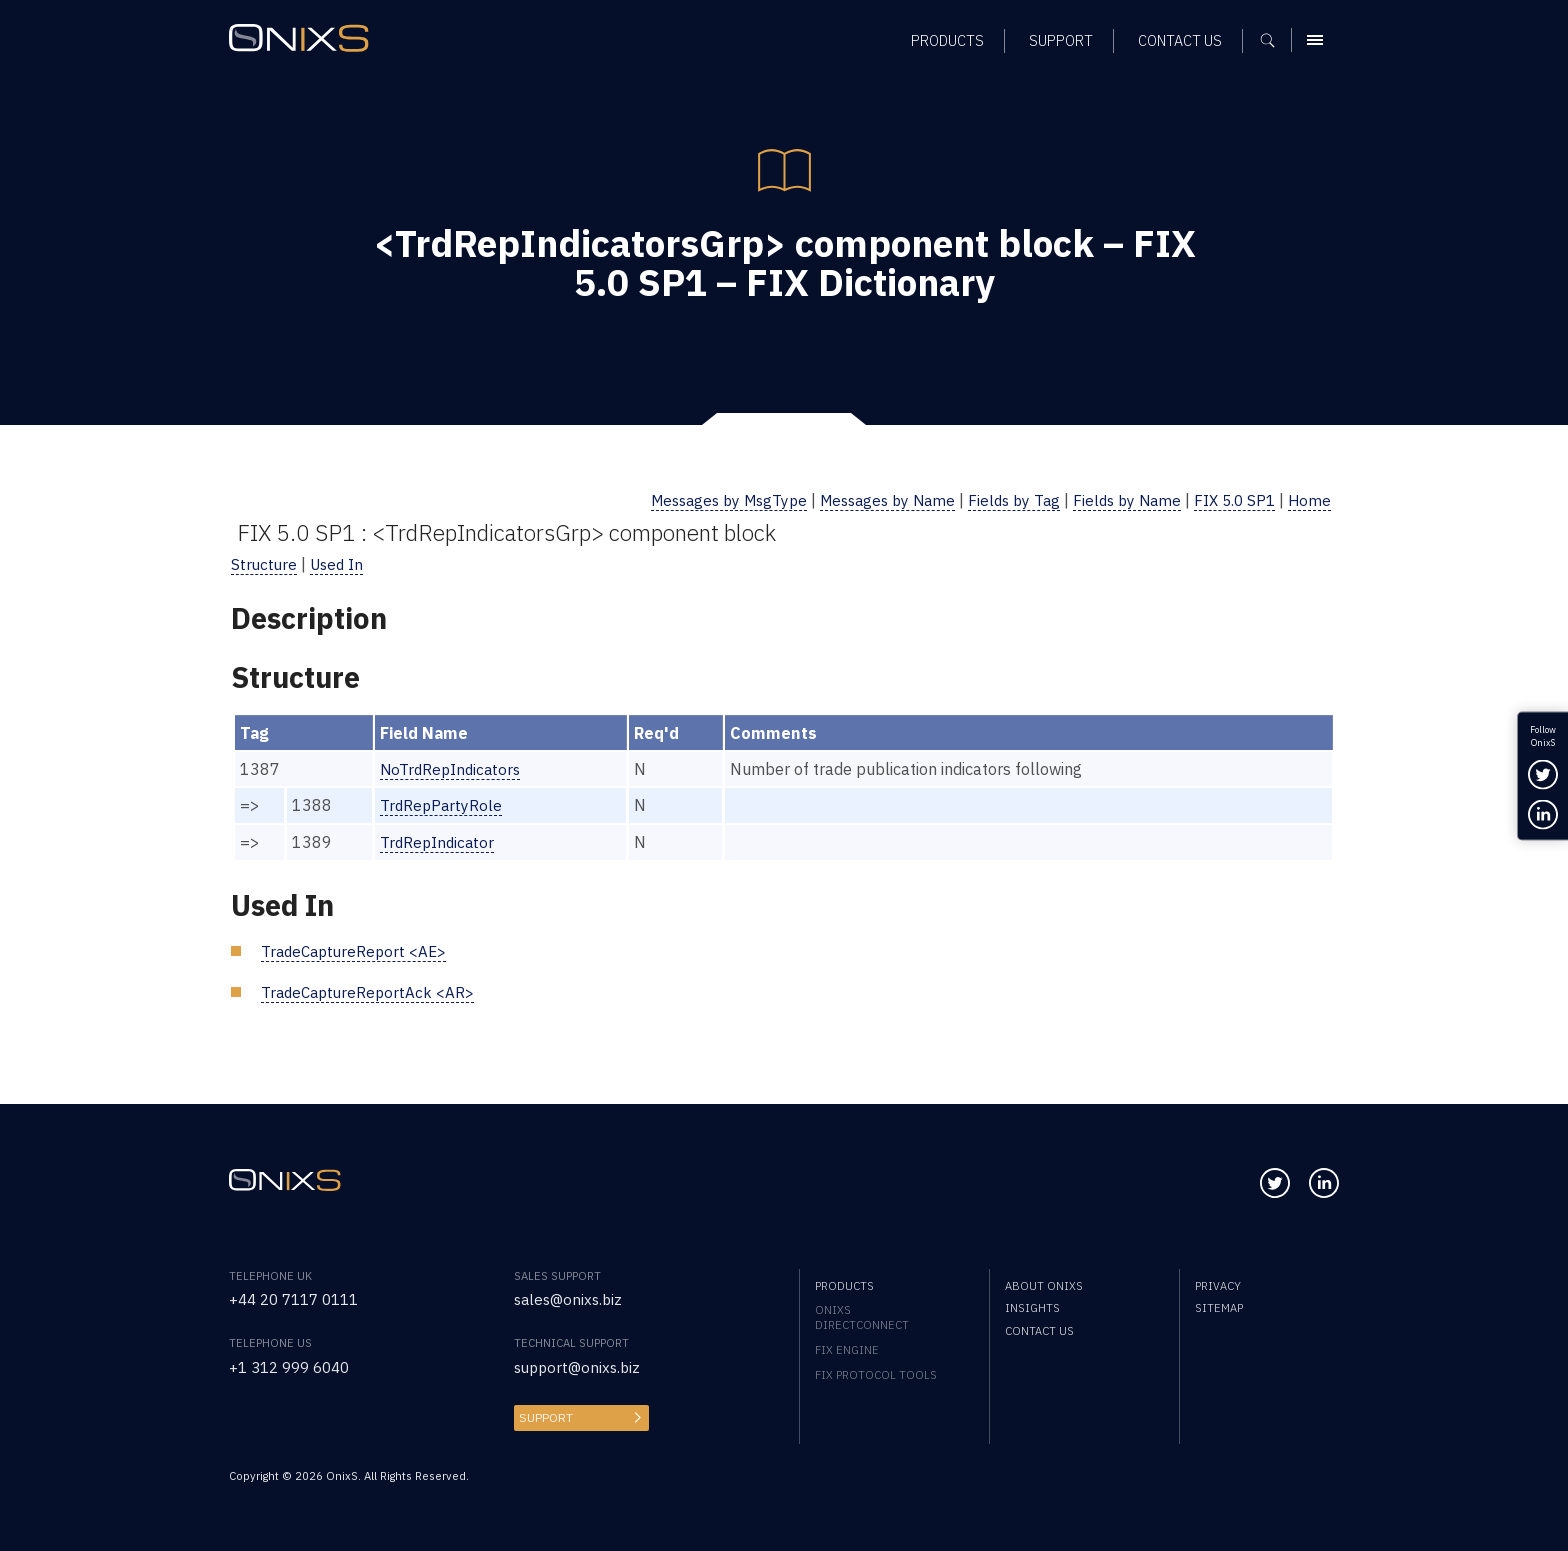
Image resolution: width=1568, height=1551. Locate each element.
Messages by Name (867, 499)
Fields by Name (1118, 499)
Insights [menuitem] (1032, 1305)
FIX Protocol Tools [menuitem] (876, 1372)
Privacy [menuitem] (1218, 1282)
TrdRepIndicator (438, 839)
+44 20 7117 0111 (300, 1296)
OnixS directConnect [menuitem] (862, 1315)
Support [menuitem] (1061, 45)
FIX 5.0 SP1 (1231, 499)
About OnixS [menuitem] (1044, 1282)
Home (1309, 499)
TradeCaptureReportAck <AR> (371, 988)
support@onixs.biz (580, 1363)
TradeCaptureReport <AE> (358, 948)
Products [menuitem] (947, 45)
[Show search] (1274, 45)
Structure (265, 562)
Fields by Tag (1000, 499)
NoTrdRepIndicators (452, 767)
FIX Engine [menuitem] (847, 1347)
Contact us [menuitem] (1180, 45)
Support (544, 1413)
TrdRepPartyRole (441, 803)
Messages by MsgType (698, 499)
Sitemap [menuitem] (1219, 1305)
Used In (341, 562)
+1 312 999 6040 (295, 1363)
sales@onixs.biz (571, 1296)
